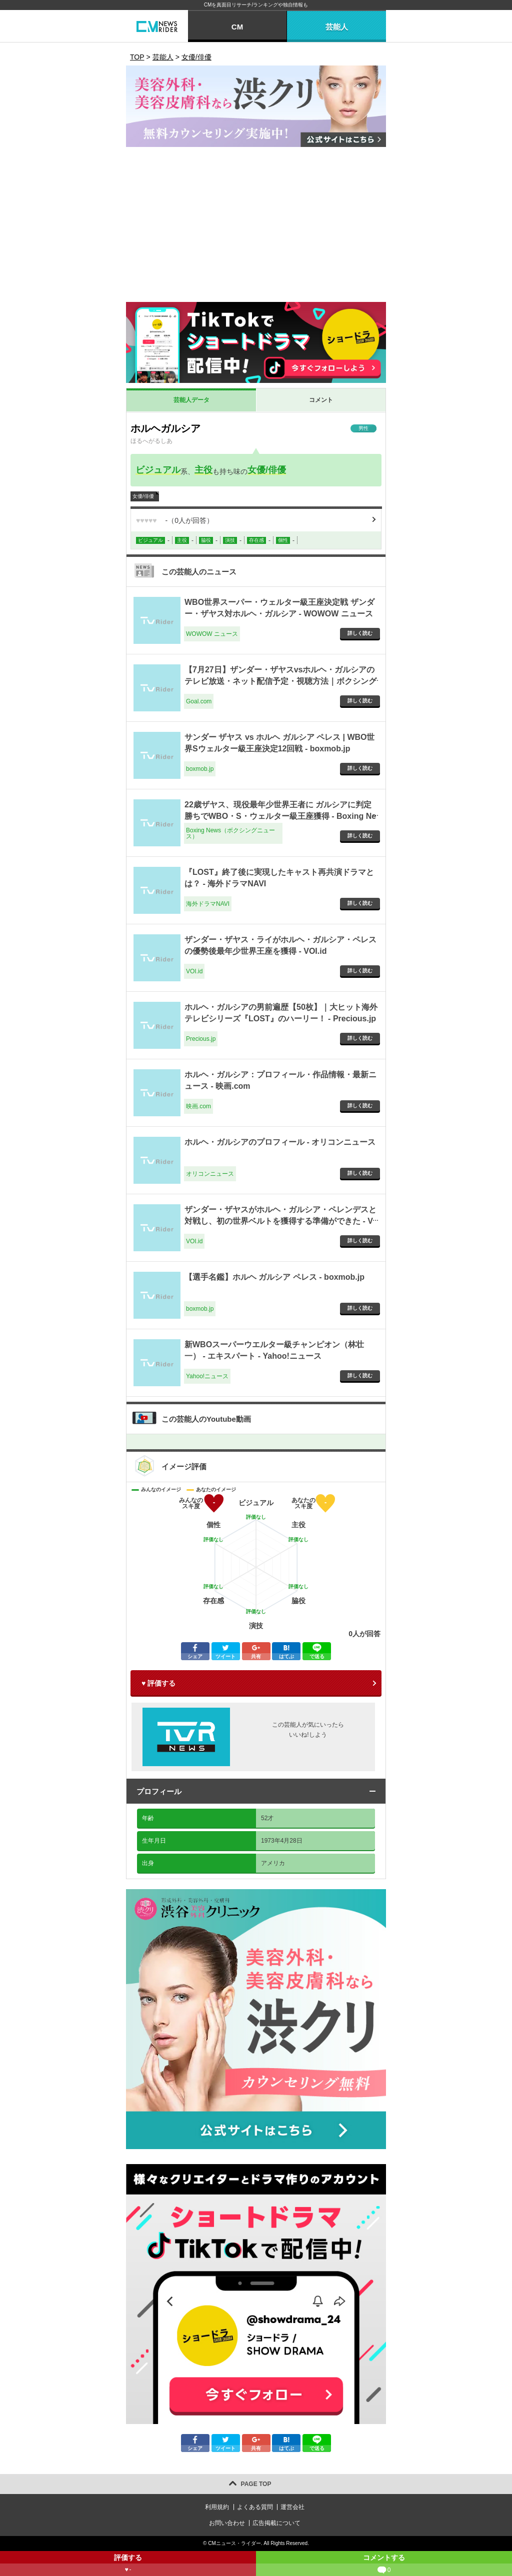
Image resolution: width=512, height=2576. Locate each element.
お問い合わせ (227, 2523)
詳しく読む (360, 633)
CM (237, 26)
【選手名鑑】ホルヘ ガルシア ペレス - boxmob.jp (274, 1277)
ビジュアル (158, 470)
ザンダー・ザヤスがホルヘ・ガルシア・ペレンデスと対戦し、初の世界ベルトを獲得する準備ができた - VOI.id (280, 1220)
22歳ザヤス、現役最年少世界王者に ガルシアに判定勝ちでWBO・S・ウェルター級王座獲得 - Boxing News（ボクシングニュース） (280, 815)
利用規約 (217, 2507)
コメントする (384, 2565)
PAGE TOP (256, 2484)
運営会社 (292, 2507)
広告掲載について (276, 2523)
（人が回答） (175, 520)
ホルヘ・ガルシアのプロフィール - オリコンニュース (280, 1142)
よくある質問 (255, 2507)
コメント (321, 399)
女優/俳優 (267, 470)
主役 (203, 470)
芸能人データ (192, 399)
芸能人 (337, 26)
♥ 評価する (159, 1683)
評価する (128, 2565)
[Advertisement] (256, 227)
